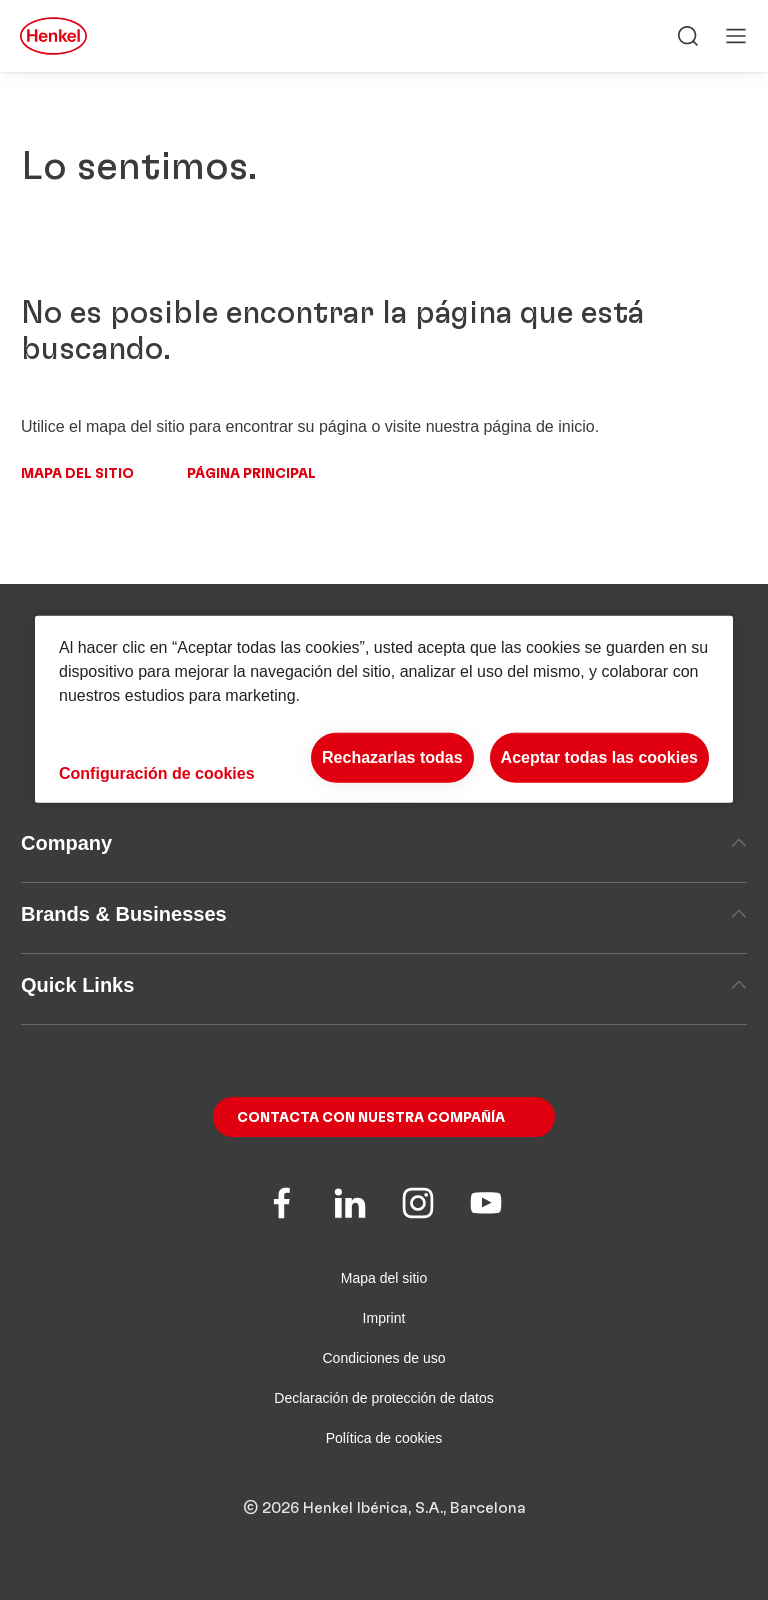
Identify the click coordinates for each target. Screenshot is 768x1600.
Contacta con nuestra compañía (371, 1118)
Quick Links (384, 985)
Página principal (251, 474)
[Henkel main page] (53, 36)
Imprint (384, 1318)
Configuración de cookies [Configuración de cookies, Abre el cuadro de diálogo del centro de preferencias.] (157, 772)
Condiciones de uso (384, 1358)
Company (384, 843)
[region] (384, 709)
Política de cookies (384, 1438)
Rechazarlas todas (392, 757)
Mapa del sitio (77, 474)
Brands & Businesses (384, 914)
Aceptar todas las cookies (599, 757)
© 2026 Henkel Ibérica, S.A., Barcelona (384, 1508)
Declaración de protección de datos (383, 1398)
